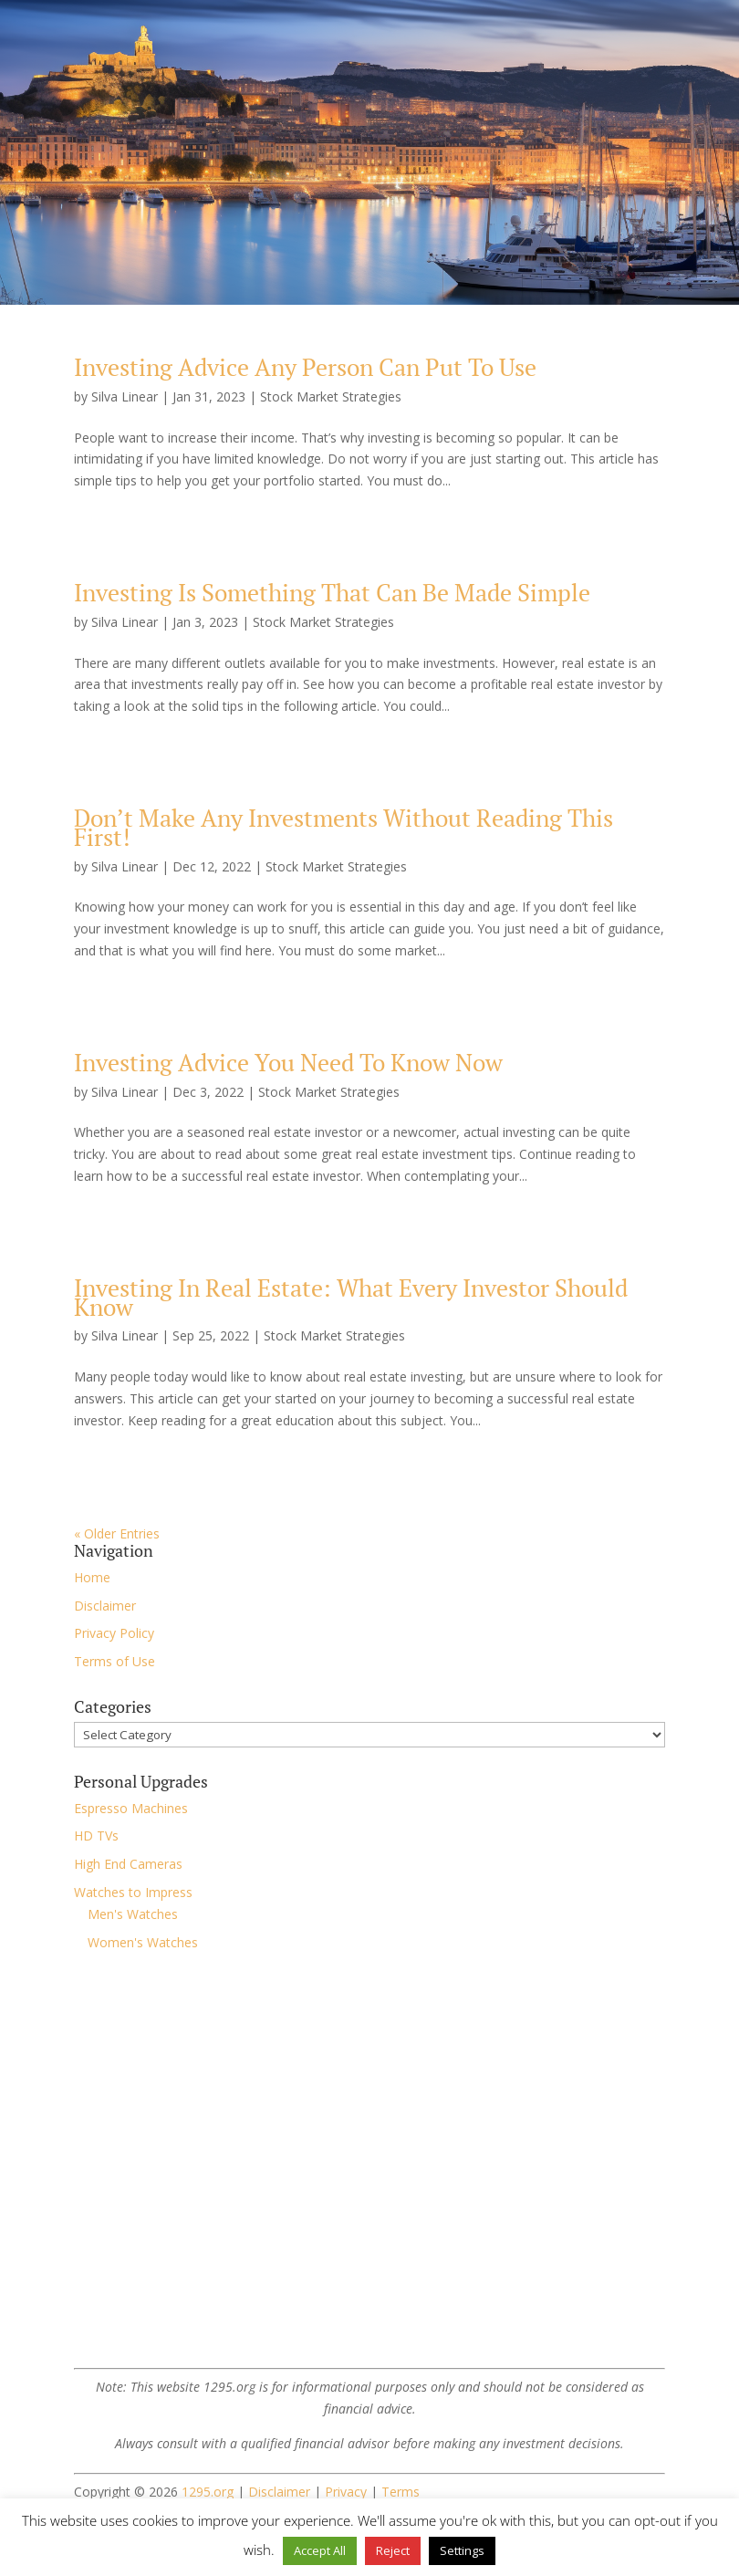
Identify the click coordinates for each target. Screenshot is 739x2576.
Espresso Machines (131, 1808)
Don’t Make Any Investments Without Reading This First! (343, 827)
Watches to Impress (133, 1892)
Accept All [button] (320, 2550)
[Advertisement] (369, 2222)
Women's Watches (143, 1942)
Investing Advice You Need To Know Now (288, 1062)
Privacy (346, 2491)
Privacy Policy (114, 1633)
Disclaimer (105, 1605)
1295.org (208, 2491)
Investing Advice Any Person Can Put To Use (305, 366)
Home (92, 1577)
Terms (400, 2491)
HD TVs (96, 1835)
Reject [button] (393, 2550)
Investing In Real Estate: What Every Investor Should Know (351, 1297)
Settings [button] (462, 2550)
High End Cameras (128, 1863)
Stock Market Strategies (330, 396)
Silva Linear (124, 396)
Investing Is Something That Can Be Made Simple (332, 592)
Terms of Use (114, 1661)
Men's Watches (133, 1914)
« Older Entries (117, 1533)
